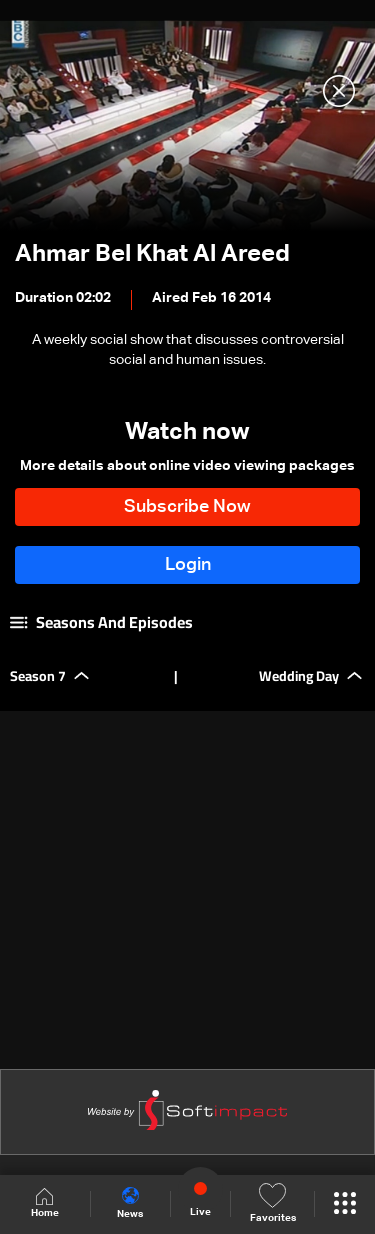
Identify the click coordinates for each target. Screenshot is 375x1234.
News (130, 1203)
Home (45, 1203)
